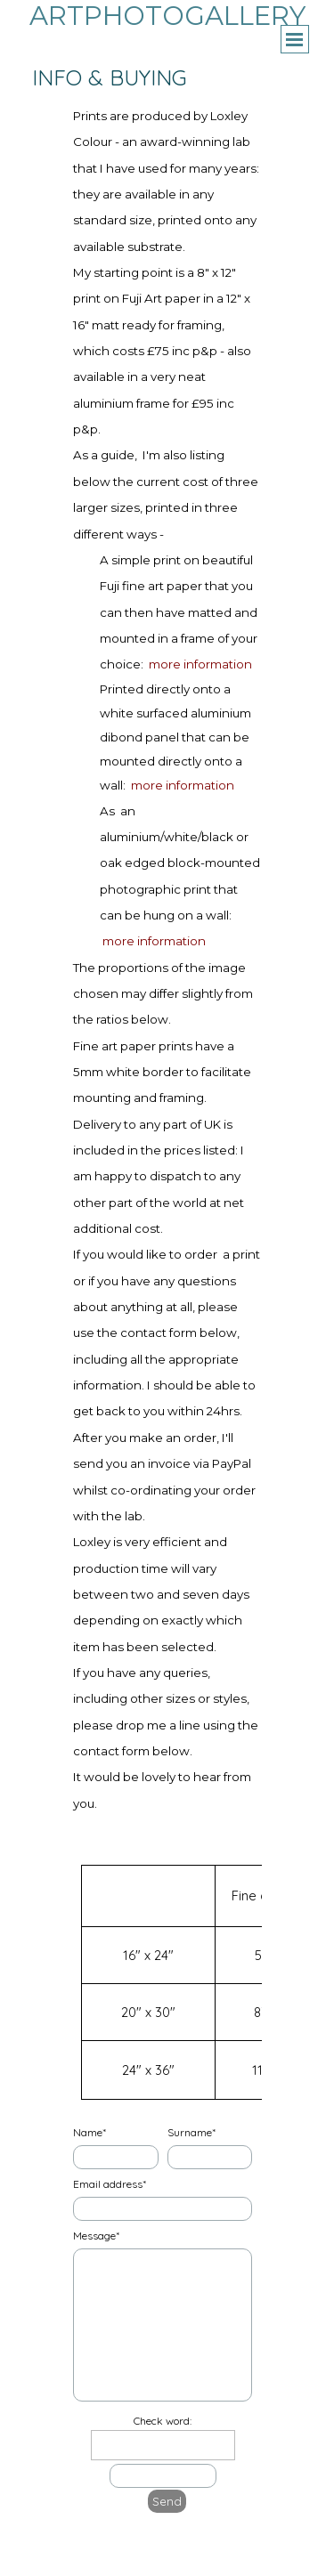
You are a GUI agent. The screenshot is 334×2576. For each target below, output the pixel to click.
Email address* (109, 2184)
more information (200, 664)
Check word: (162, 2420)
